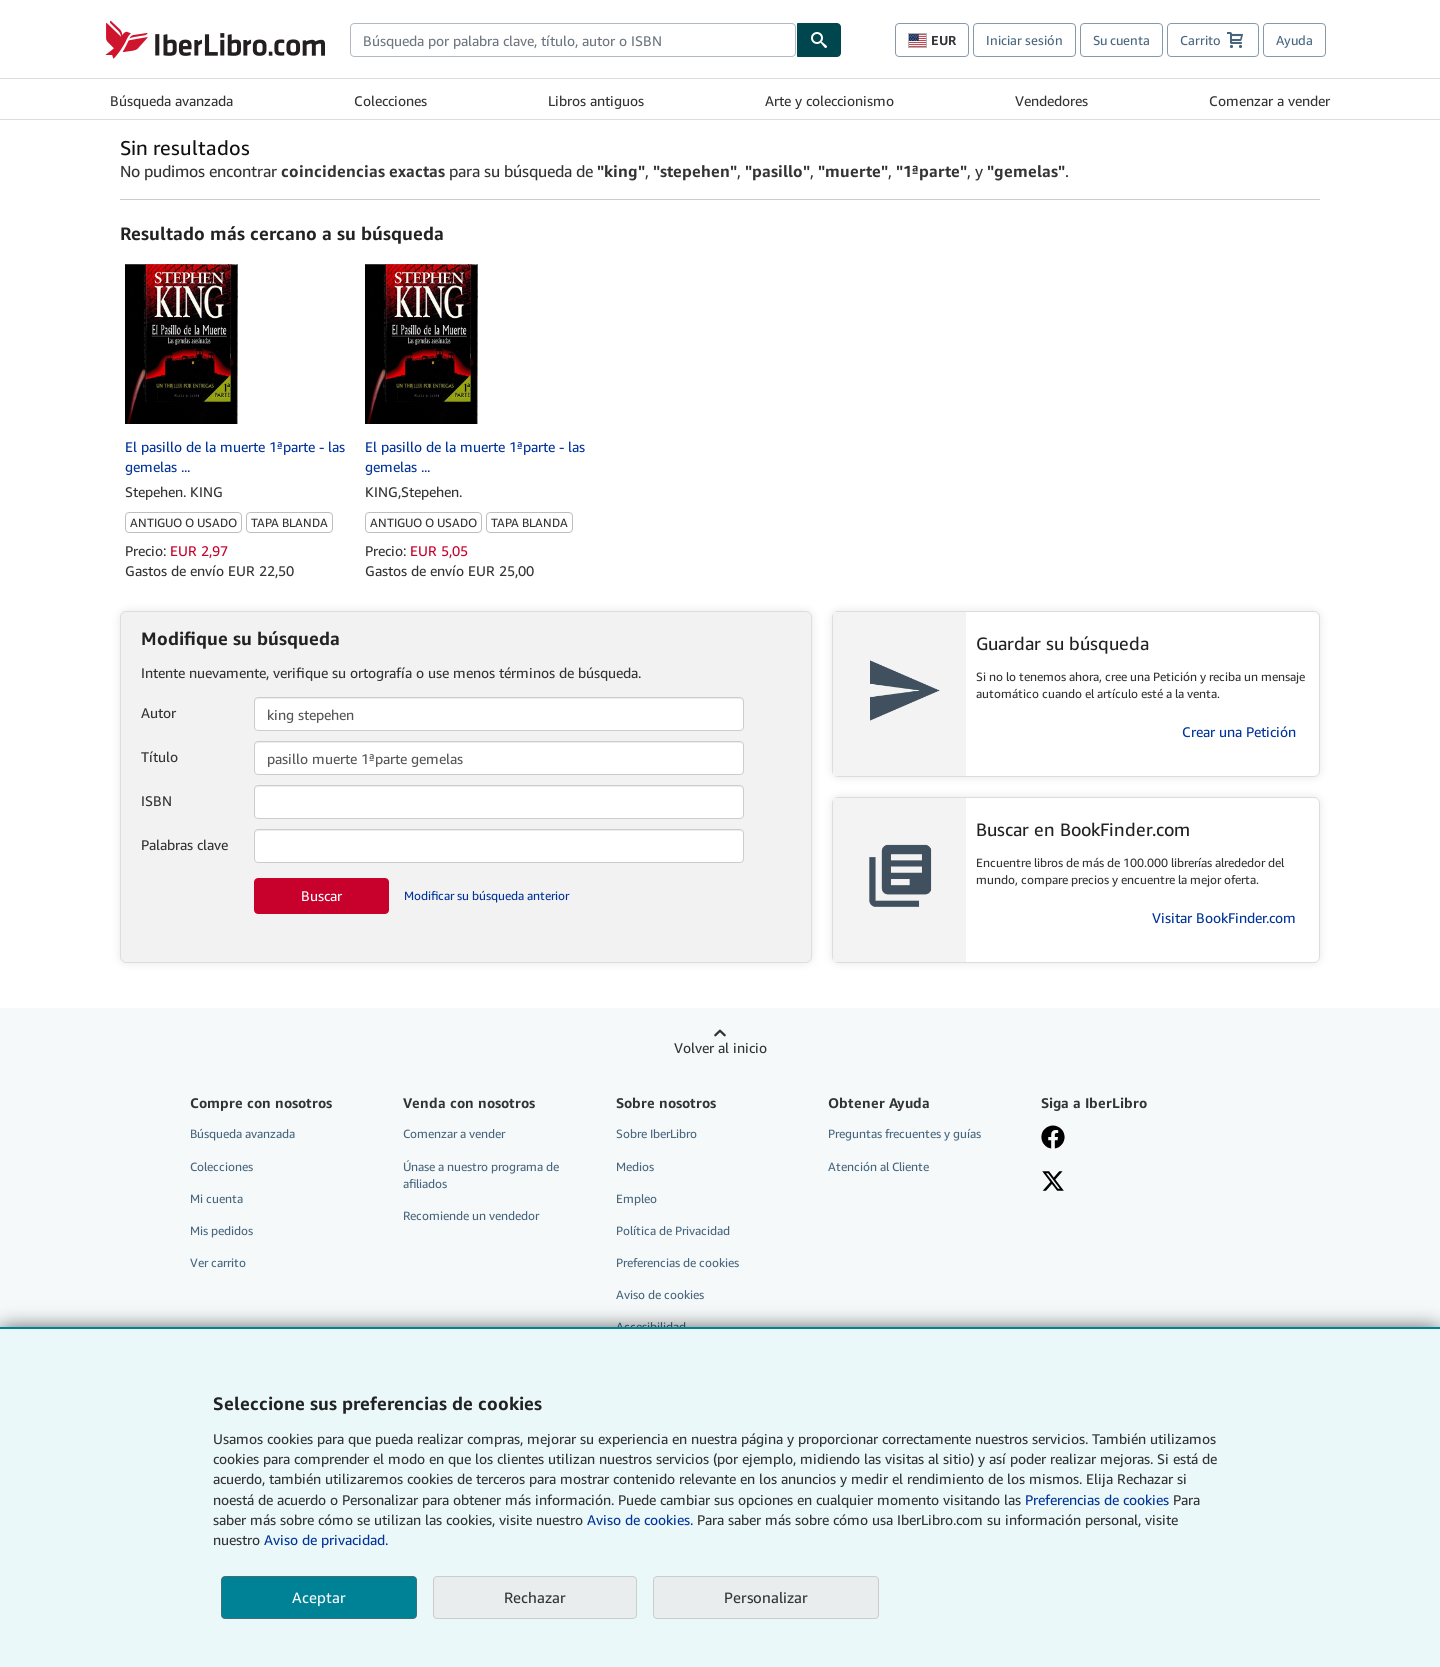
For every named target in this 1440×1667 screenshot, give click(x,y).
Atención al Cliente (878, 1166)
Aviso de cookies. (640, 1519)
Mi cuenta (216, 1198)
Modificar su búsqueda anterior (486, 895)
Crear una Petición (1239, 731)
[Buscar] (819, 40)
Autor (158, 712)
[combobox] (573, 40)
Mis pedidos (221, 1230)
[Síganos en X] (1133, 1183)
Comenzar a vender (1269, 100)
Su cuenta (1121, 40)
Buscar (321, 895)
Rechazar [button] (535, 1597)
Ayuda (1294, 40)
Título (159, 756)
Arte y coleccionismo (829, 100)
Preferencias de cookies (1097, 1499)
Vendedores (1051, 100)
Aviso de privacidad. (326, 1539)
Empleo (636, 1198)
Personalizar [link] (766, 1597)
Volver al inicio (720, 1047)
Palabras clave (184, 844)
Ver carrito (218, 1262)
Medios (635, 1166)
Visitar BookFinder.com (1224, 917)
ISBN (156, 800)
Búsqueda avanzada (171, 100)
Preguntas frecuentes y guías (904, 1133)
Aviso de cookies (660, 1294)
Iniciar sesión (1024, 40)
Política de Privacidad (673, 1230)
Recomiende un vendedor (471, 1215)
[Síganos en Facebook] (1133, 1139)
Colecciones (390, 100)
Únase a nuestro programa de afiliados (481, 1175)
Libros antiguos (596, 100)
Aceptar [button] (319, 1597)
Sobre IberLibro (656, 1133)
